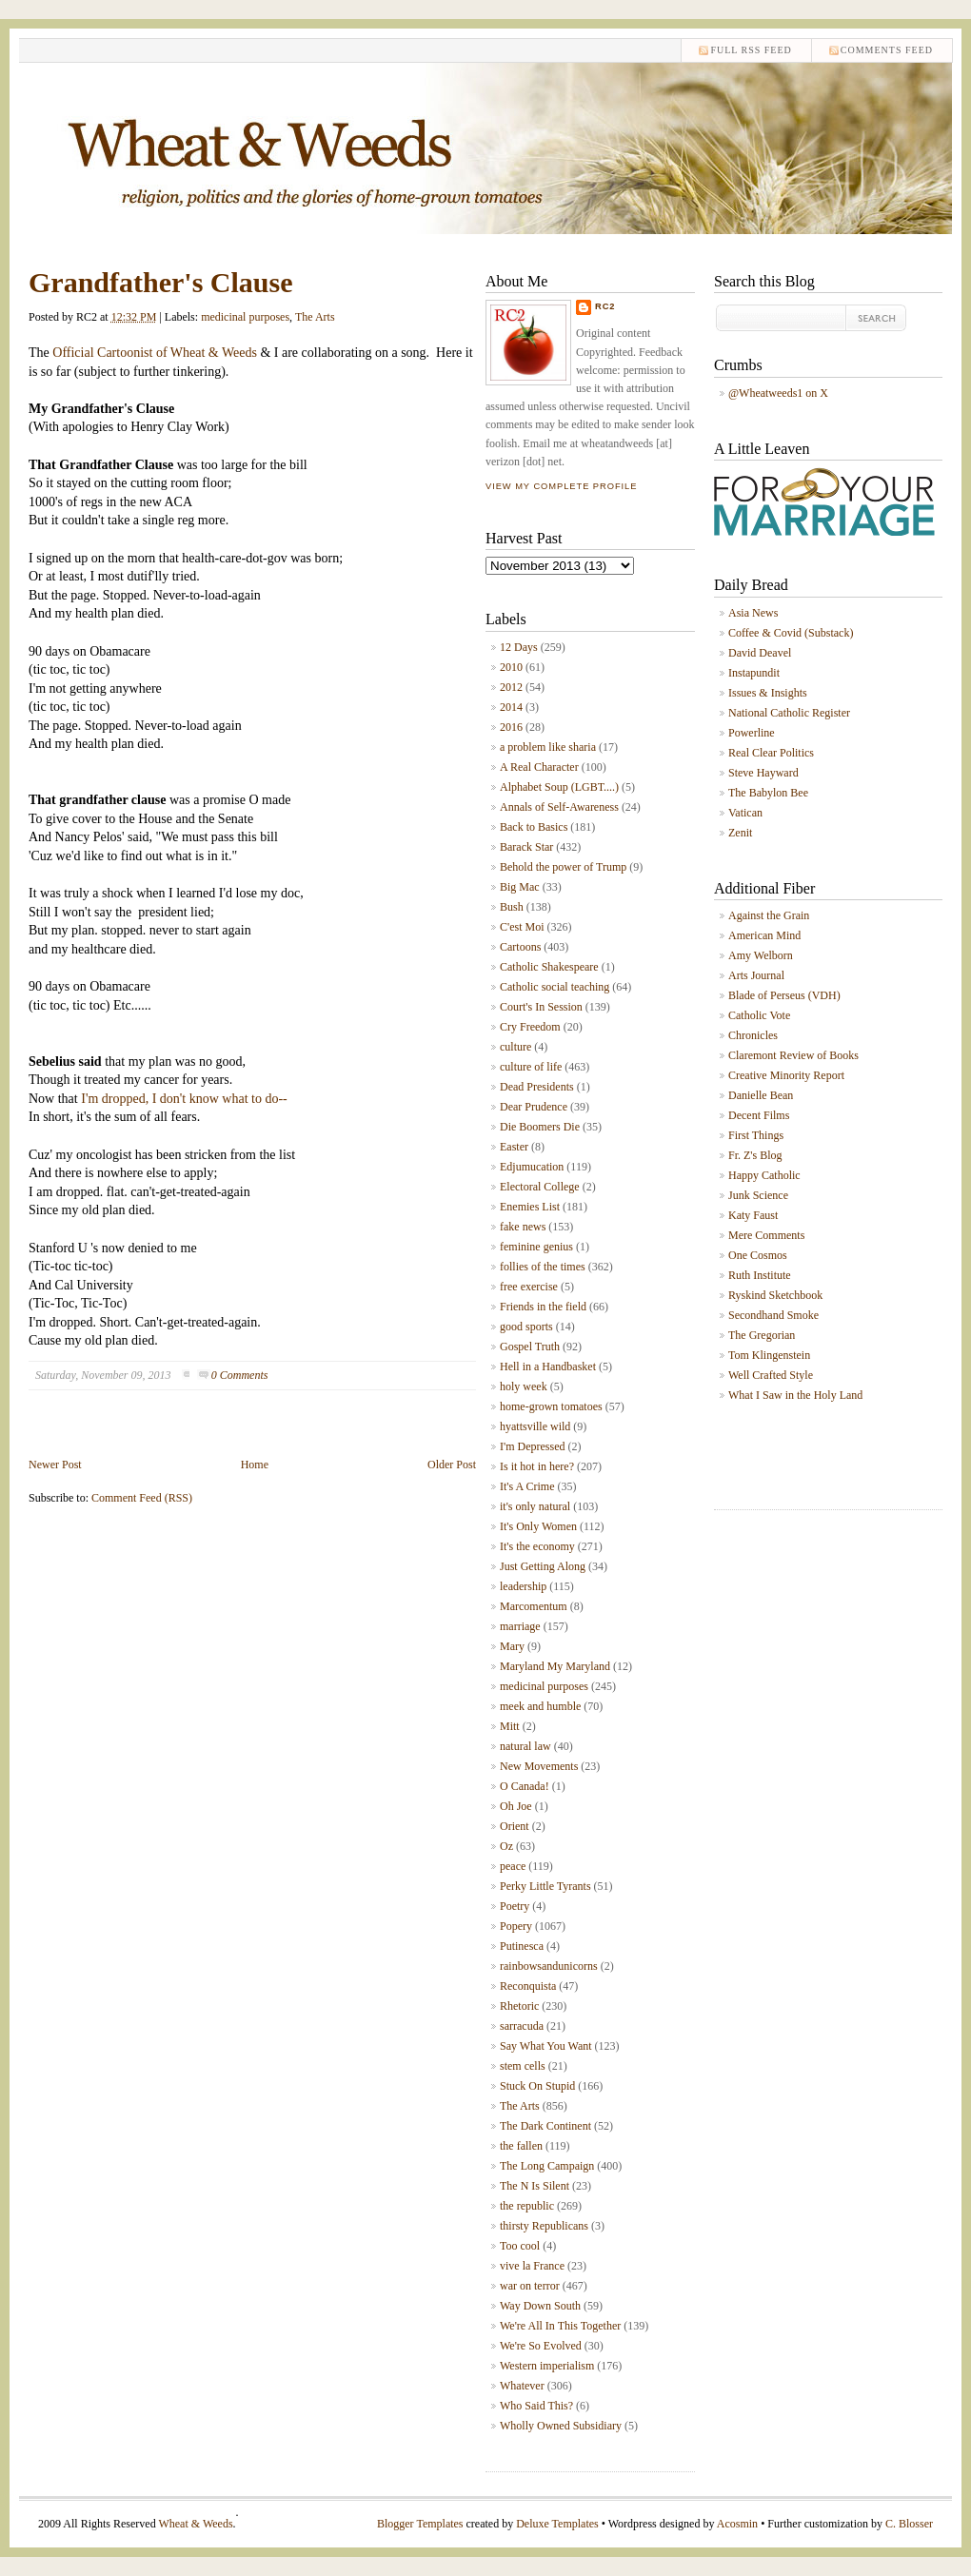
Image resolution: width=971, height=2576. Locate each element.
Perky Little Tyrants (545, 1886)
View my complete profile (561, 486)
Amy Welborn (760, 955)
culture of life (531, 1066)
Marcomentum (533, 1606)
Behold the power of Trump (563, 867)
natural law (525, 1746)
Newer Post (55, 1464)
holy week (523, 1386)
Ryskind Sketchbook (775, 1295)
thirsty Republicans (544, 2225)
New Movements (539, 1766)
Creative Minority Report (786, 1075)
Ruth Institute (759, 1275)
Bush (512, 907)
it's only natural (535, 1506)
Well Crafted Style (770, 1375)
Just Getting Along (542, 1566)
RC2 (605, 306)
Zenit (740, 832)
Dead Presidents (537, 1086)
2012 (511, 687)
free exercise (529, 1286)
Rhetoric (519, 2006)
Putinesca (522, 1946)
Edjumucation (532, 1166)
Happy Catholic (764, 1175)
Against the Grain (768, 915)
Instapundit (754, 672)
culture (515, 1046)
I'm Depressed (532, 1446)
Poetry (514, 1906)
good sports (526, 1326)
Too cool (520, 2245)
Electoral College (540, 1186)
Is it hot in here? (537, 1466)
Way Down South (540, 2305)
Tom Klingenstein (769, 1355)
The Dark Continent (545, 2126)
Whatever (522, 2385)
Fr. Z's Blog (755, 1155)
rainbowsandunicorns (549, 1966)
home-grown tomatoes (551, 1406)
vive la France (532, 2265)
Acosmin (737, 2523)
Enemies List (530, 1206)
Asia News (753, 612)
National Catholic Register (789, 712)
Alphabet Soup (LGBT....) (559, 787)
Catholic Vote (759, 1015)
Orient (514, 1826)
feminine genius (536, 1246)
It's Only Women (538, 1526)
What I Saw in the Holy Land (795, 1395)
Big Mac (520, 887)
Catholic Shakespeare (549, 966)
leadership (523, 1586)
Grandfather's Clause (161, 282)
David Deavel (759, 652)
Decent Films (758, 1115)
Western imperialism (547, 2365)
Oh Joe (516, 1806)
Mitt (510, 1726)
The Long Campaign (547, 2166)
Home (254, 1464)
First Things (755, 1135)
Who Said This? (536, 2405)
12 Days (519, 647)
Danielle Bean (760, 1095)
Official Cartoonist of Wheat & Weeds (154, 352)
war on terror (530, 2285)
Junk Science (758, 1195)
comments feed (887, 50)
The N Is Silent (534, 2186)
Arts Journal (756, 975)
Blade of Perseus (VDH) (784, 995)
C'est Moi (522, 927)
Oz (506, 1846)
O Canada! (524, 1786)
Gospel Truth (530, 1346)
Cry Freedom (530, 1026)
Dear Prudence (533, 1106)
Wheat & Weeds (195, 2523)
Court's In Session (541, 1006)
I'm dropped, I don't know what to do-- (182, 1098)
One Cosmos (757, 1255)
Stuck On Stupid (537, 2086)
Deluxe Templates (557, 2523)
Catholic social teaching (554, 986)
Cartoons (520, 947)
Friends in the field (543, 1306)
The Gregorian (761, 1335)
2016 (511, 727)
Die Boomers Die (540, 1126)
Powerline (751, 732)
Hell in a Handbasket (548, 1366)
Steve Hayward (763, 772)
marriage (520, 1626)
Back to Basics (533, 827)
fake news (522, 1226)
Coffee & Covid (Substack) (790, 632)
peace (512, 1866)
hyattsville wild (535, 1426)
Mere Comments (766, 1235)
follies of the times (542, 1266)
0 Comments (239, 1375)
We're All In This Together (560, 2325)
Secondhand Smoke (773, 1315)
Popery (516, 1926)
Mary (512, 1646)
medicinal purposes (245, 317)
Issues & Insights (767, 692)
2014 (511, 707)
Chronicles (753, 1035)
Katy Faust (753, 1215)
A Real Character (539, 767)
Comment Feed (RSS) (141, 1497)
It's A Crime (527, 1486)
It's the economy (537, 1546)
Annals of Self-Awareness (559, 807)
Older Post (451, 1464)
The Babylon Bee (768, 792)
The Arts (315, 317)
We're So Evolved (541, 2345)
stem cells (522, 2066)
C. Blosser (909, 2523)
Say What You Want (546, 2046)
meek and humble (540, 1706)
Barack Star (526, 847)
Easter (514, 1146)
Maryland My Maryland (555, 1666)
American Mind (764, 935)
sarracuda (522, 2026)
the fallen (521, 2146)
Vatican (745, 812)
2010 (511, 667)
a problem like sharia (548, 747)
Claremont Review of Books (793, 1055)
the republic (527, 2205)
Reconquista (528, 1986)
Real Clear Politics (771, 752)
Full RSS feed (750, 50)
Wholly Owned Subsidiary (561, 2425)
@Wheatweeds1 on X (778, 393)
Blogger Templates (420, 2523)
